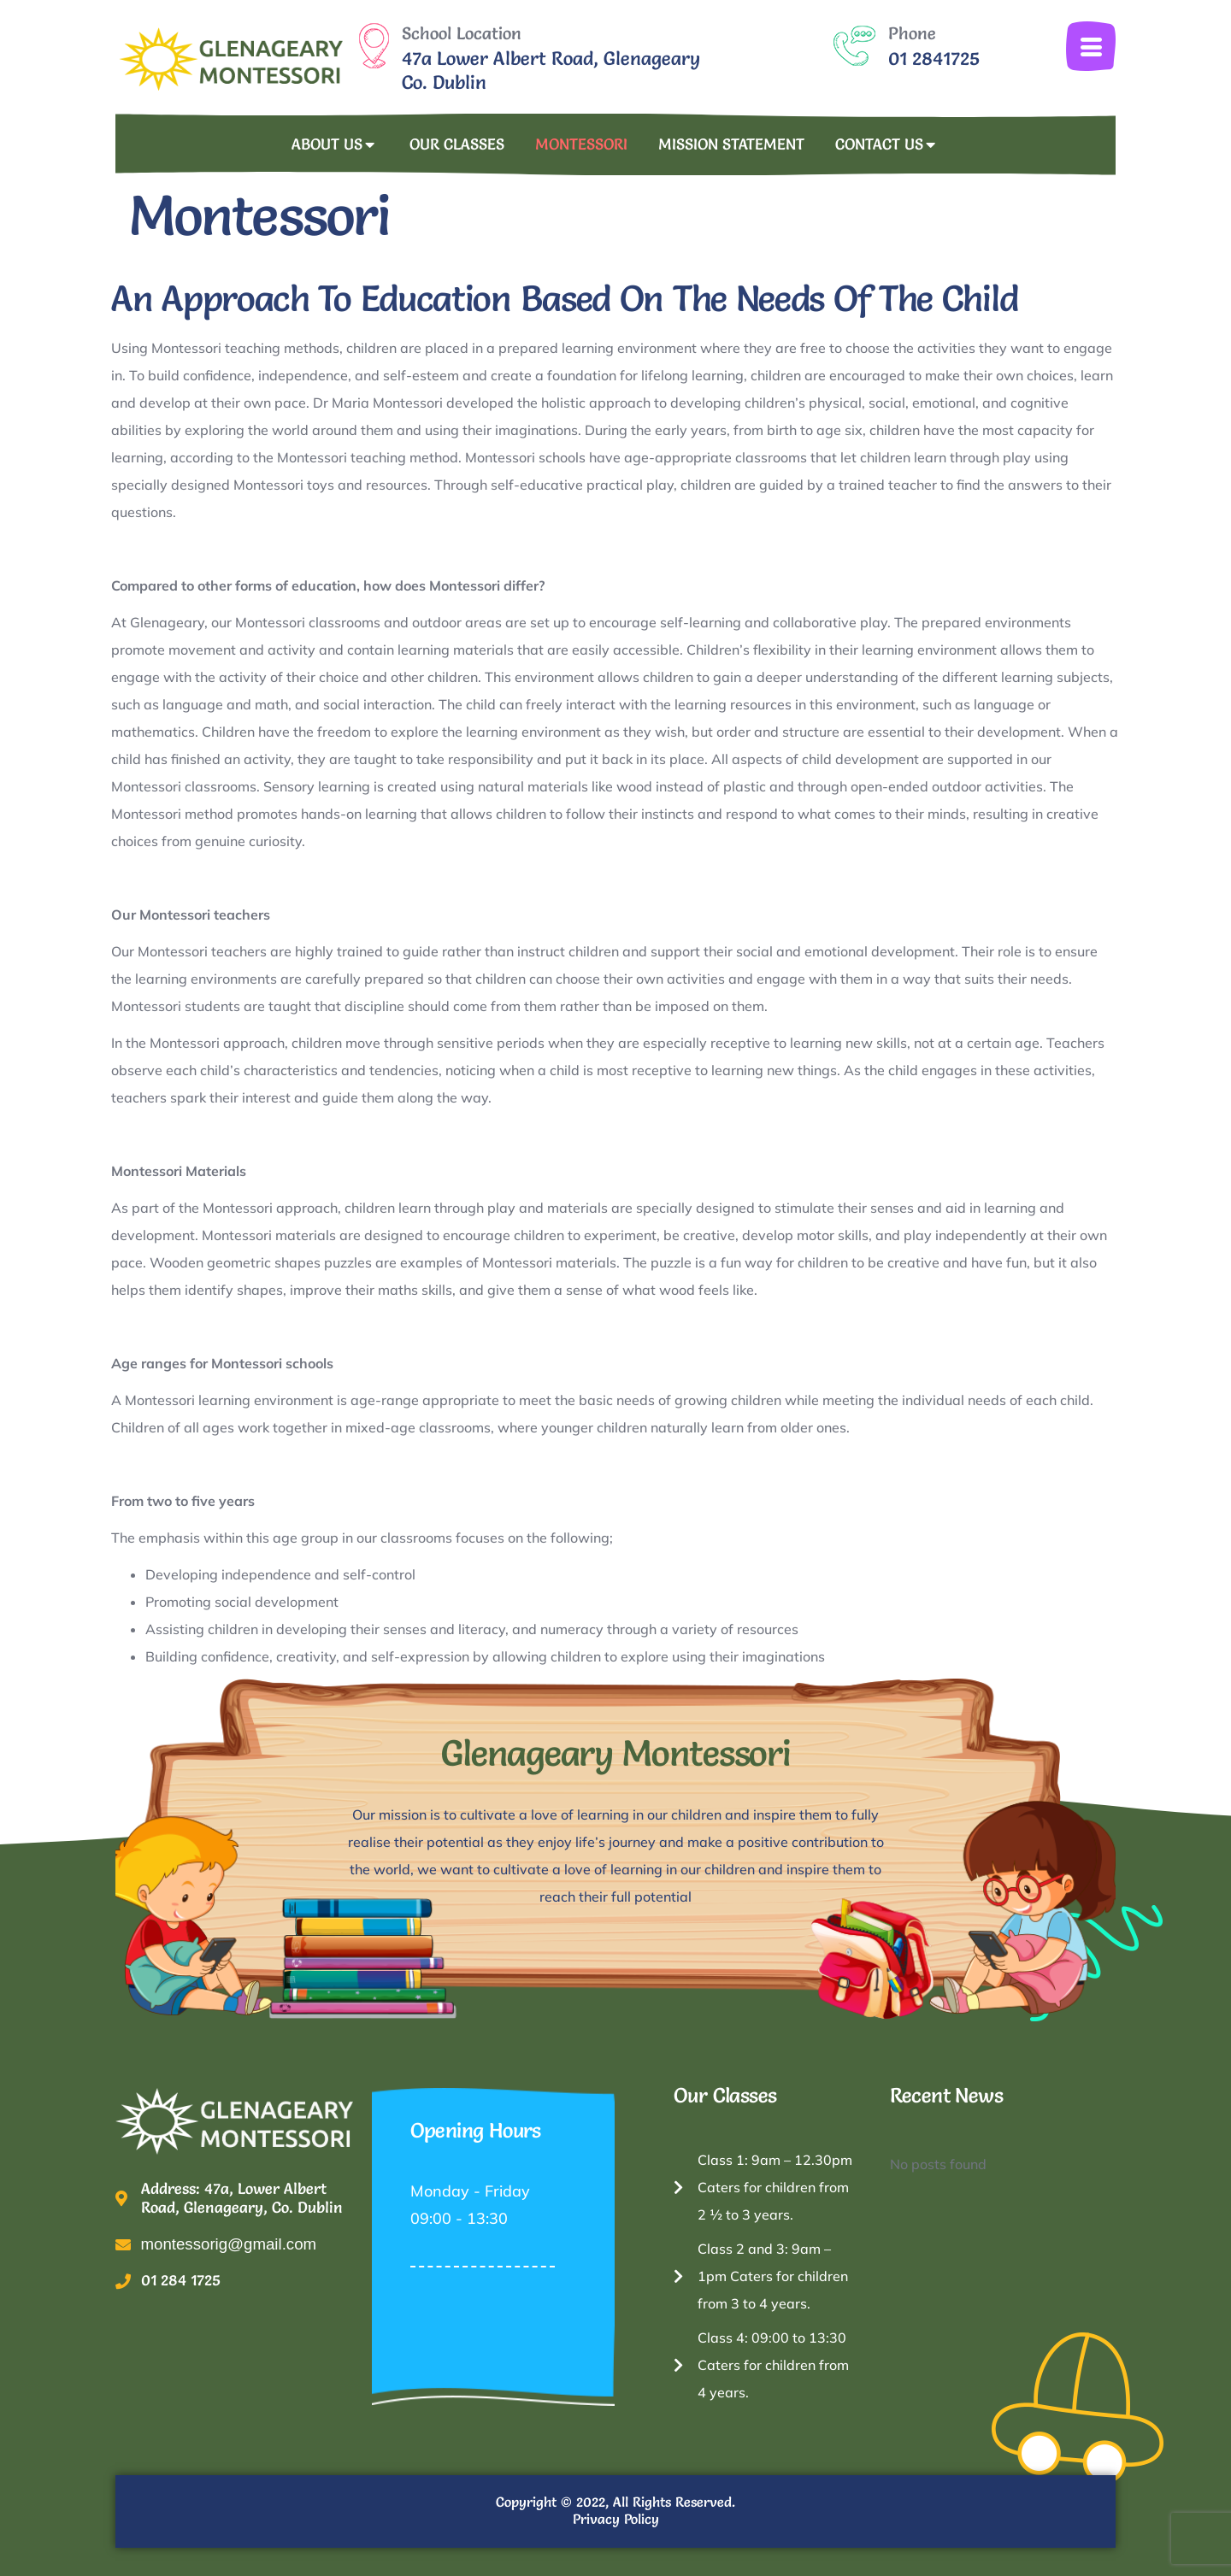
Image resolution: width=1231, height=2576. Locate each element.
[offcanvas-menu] (1091, 46)
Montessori (581, 144)
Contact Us (887, 145)
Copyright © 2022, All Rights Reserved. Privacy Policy (615, 2510)
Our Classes (456, 144)
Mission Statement (731, 144)
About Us (335, 145)
